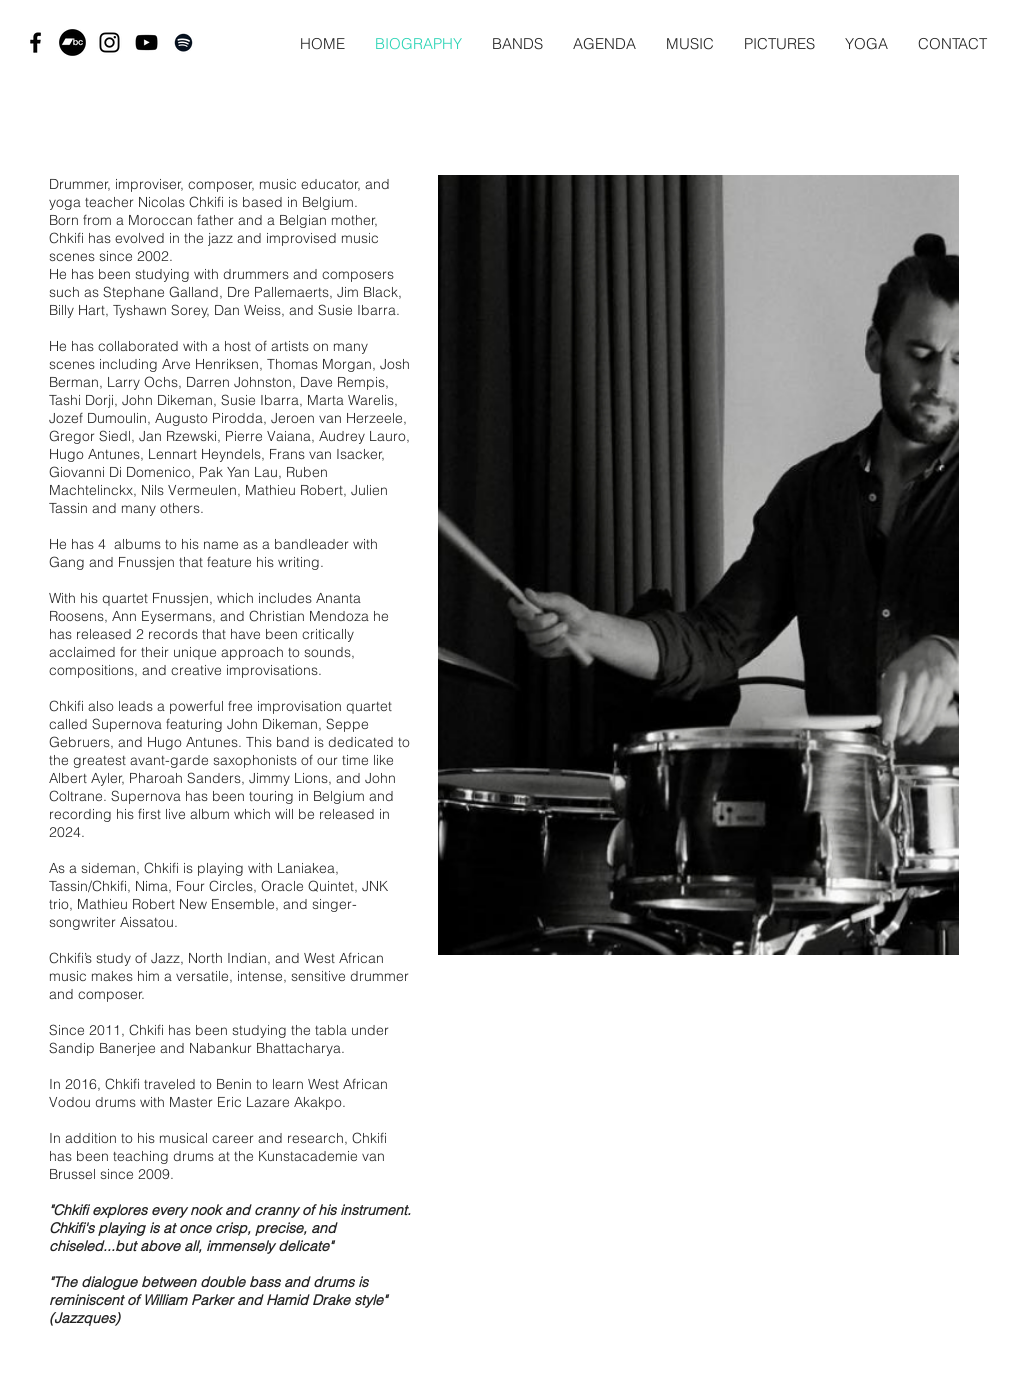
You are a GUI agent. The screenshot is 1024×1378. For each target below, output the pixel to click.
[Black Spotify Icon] (183, 42)
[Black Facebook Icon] (35, 42)
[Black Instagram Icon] (109, 42)
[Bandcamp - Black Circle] (72, 42)
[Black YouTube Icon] (146, 42)
